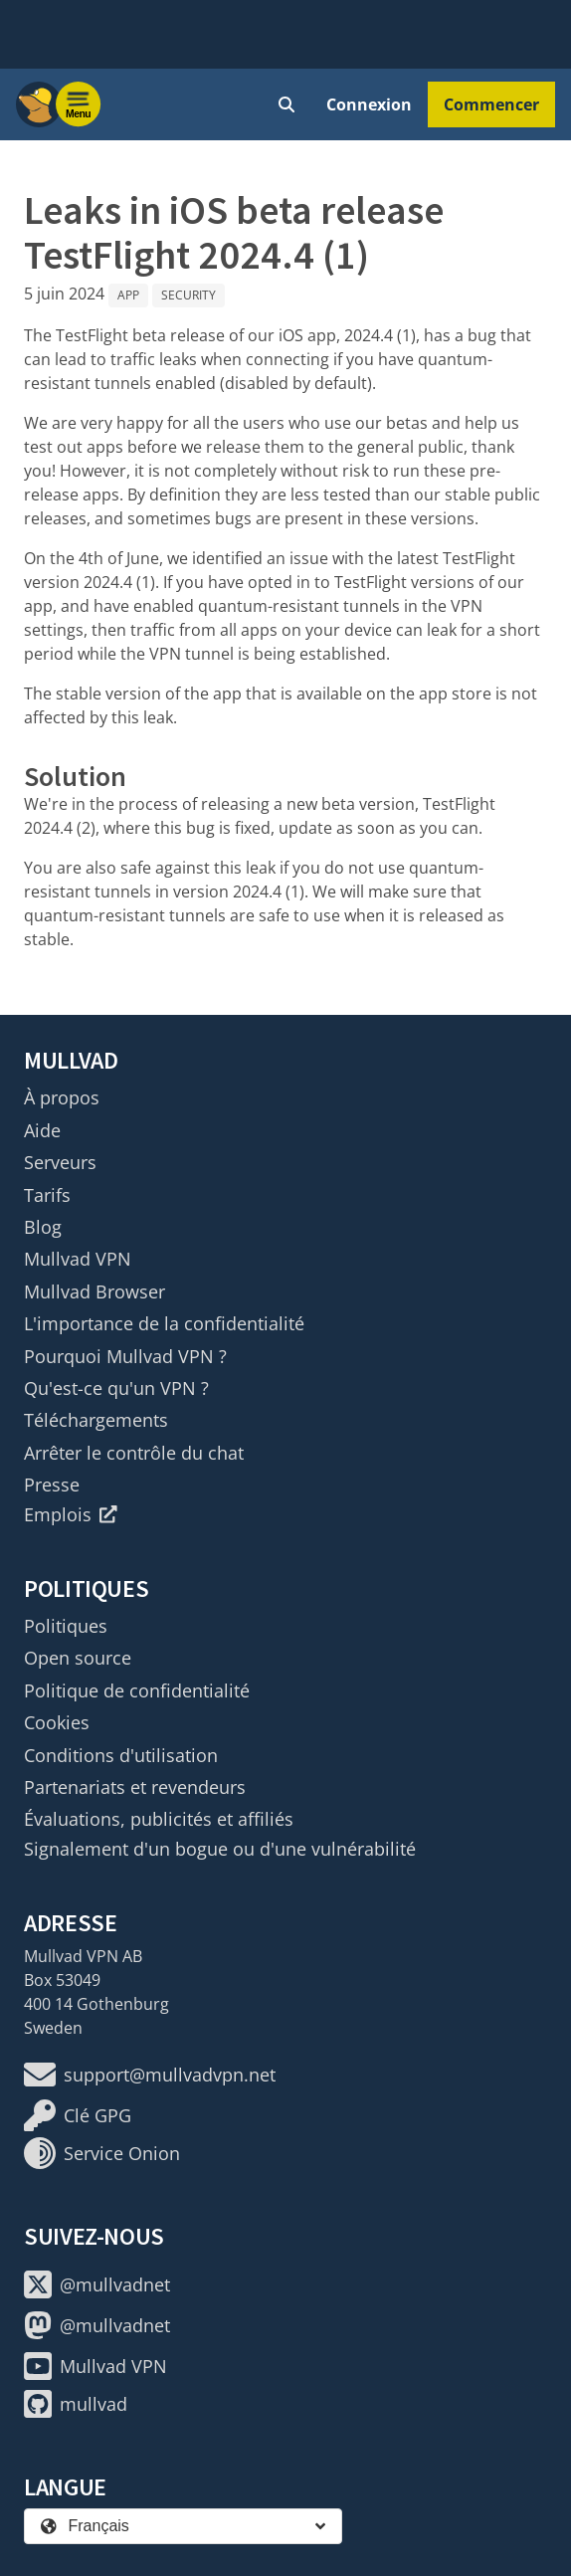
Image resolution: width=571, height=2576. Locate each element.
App (128, 295)
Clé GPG (77, 2115)
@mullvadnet (97, 2284)
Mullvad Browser (94, 1291)
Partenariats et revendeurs (135, 1787)
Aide (42, 1130)
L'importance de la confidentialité (164, 1323)
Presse (52, 1484)
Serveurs (60, 1162)
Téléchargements (96, 1420)
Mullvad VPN (77, 1259)
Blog (43, 1227)
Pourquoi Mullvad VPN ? (125, 1356)
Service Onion (102, 2153)
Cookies (57, 1722)
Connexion (369, 104)
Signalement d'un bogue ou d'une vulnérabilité (220, 1849)
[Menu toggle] (78, 104)
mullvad (75, 2404)
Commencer (491, 104)
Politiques (65, 1626)
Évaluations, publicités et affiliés (158, 1819)
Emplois (70, 1514)
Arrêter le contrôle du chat (134, 1453)
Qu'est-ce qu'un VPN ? (116, 1388)
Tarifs (47, 1195)
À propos (61, 1097)
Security (188, 295)
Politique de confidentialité (137, 1690)
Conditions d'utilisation (121, 1755)
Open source (77, 1658)
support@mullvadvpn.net (150, 2074)
